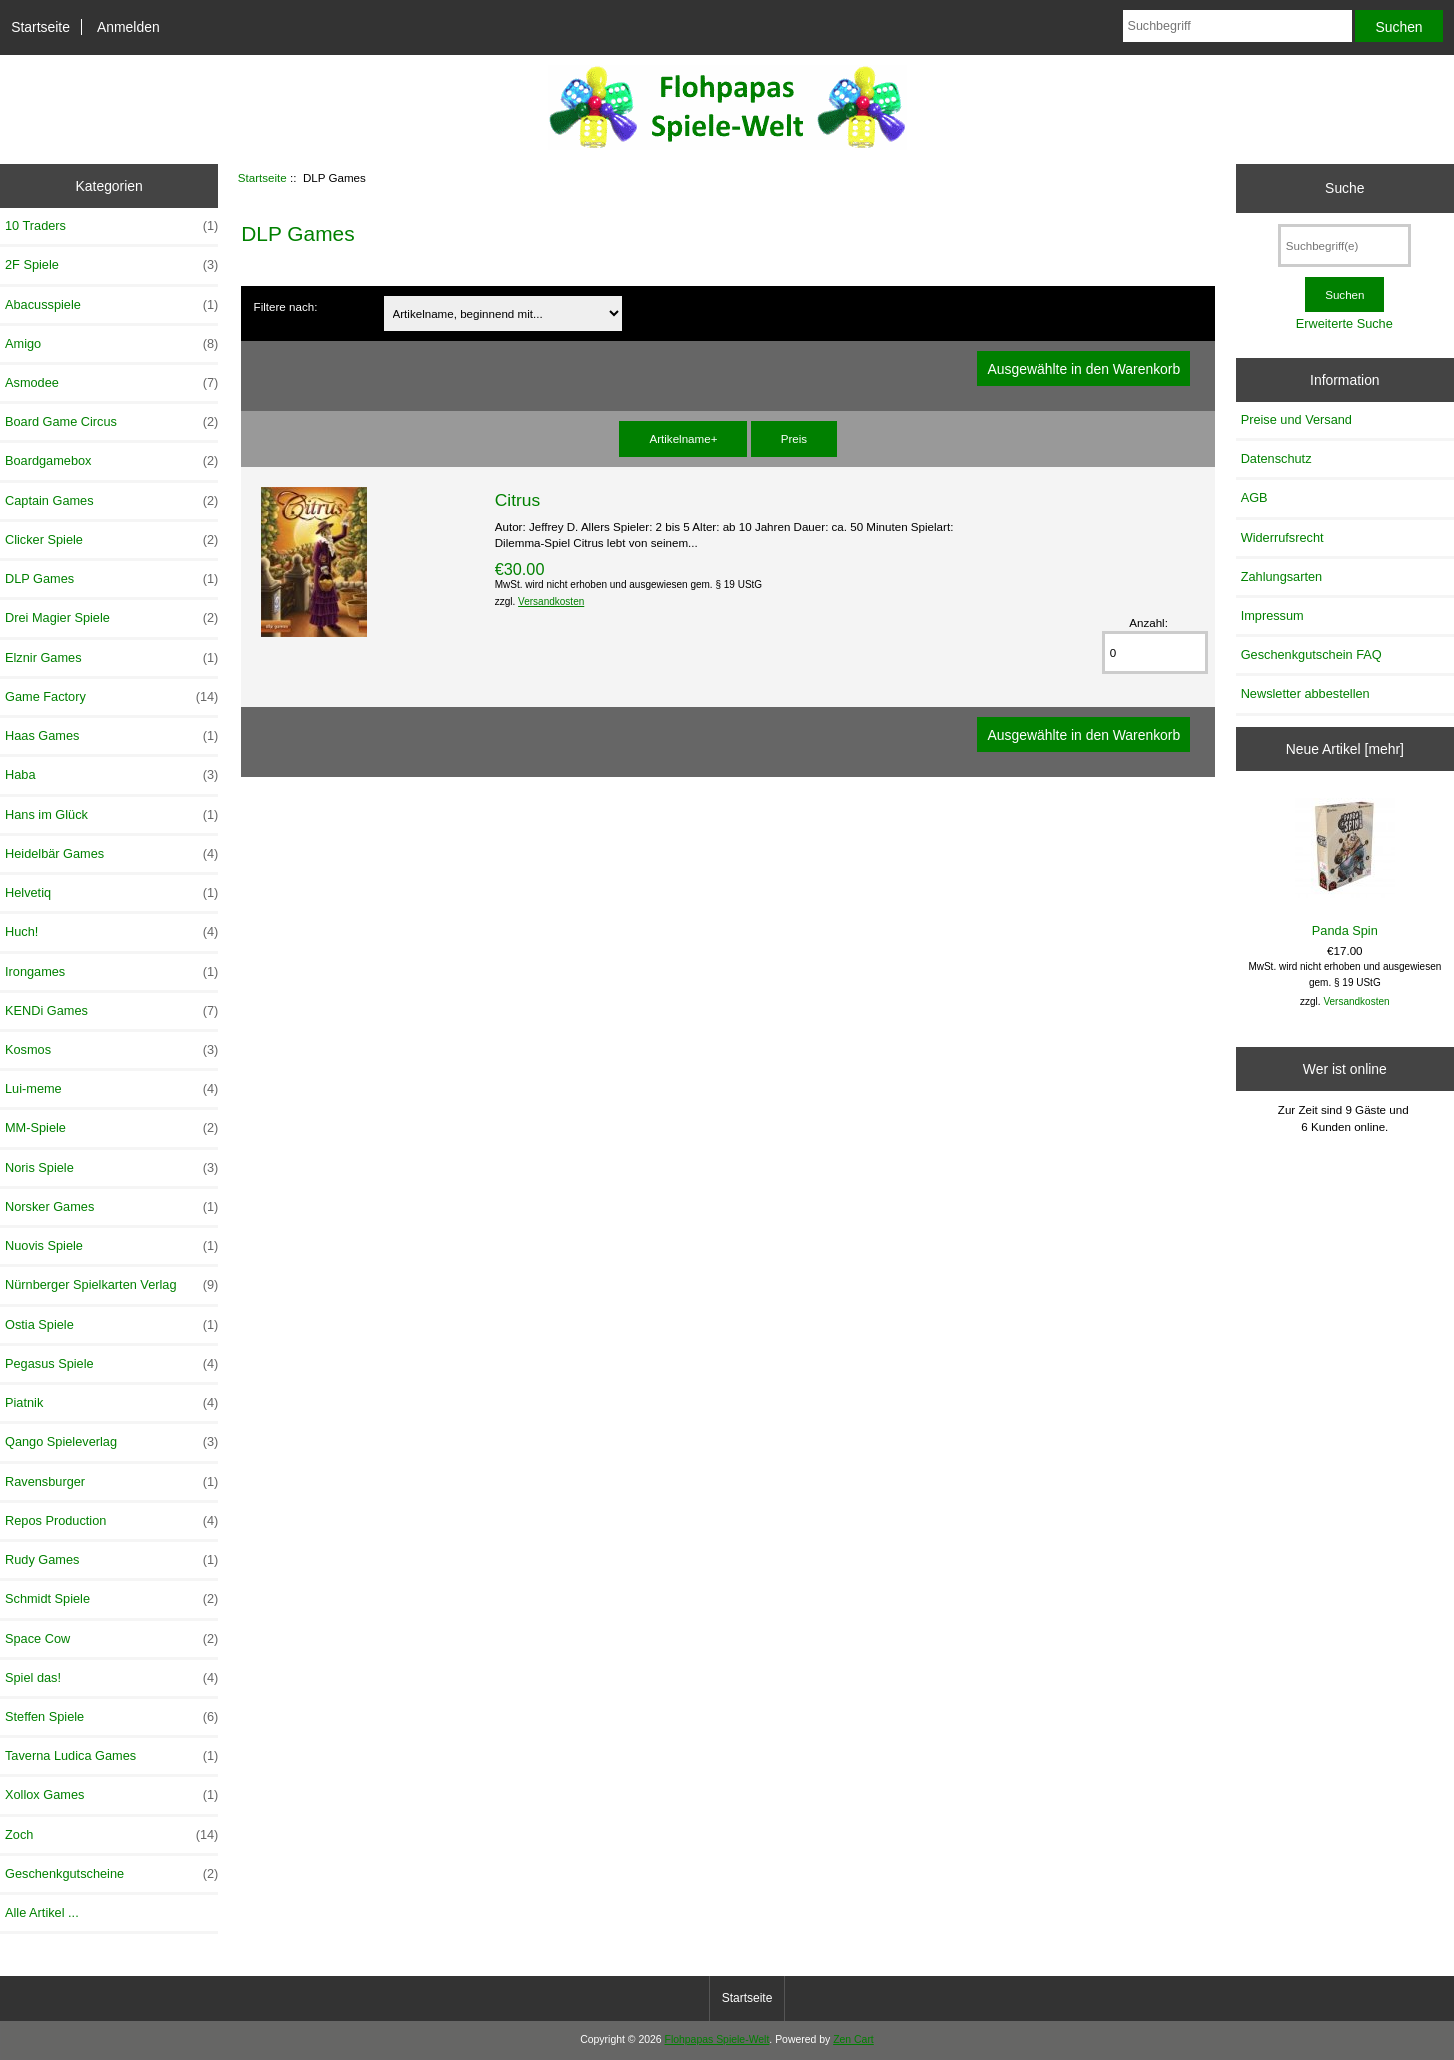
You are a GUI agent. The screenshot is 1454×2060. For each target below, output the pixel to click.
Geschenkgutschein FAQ (1311, 654)
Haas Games (111, 736)
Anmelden (128, 27)
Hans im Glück (111, 815)
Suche (1344, 188)
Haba (111, 775)
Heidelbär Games (111, 854)
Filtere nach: (286, 306)
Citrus (517, 500)
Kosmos (111, 1050)
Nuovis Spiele (111, 1246)
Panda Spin (1345, 867)
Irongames (111, 972)
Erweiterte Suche (1344, 323)
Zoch (111, 1835)
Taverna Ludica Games (111, 1756)
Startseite (40, 27)
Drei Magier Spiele (111, 618)
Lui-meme (111, 1089)
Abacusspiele (111, 305)
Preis (794, 438)
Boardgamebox (111, 461)
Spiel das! (111, 1678)
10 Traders (111, 226)
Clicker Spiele (111, 540)
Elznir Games (111, 658)
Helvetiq (111, 893)
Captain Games (111, 501)
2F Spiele (111, 265)
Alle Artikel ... (42, 1912)
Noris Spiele (111, 1168)
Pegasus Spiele (111, 1364)
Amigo (111, 344)
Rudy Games (111, 1560)
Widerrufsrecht (1282, 537)
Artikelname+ (683, 438)
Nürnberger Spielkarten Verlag (111, 1285)
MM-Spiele (111, 1128)
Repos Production (111, 1521)
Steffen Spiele (111, 1717)
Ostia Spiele (111, 1325)
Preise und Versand (1296, 419)
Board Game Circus (111, 422)
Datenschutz (1276, 458)
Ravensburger (111, 1482)
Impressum (1272, 615)
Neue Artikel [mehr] (1345, 749)
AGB (1254, 497)
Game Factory (111, 697)
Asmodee (111, 383)
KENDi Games (111, 1011)
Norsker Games (111, 1207)
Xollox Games (111, 1795)
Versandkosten (551, 601)
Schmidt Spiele (111, 1599)
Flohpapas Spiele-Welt (717, 2039)
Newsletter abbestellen (1305, 693)
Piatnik (111, 1403)
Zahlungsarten (1282, 576)
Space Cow (111, 1639)
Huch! (111, 932)
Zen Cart (853, 2039)
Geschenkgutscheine (111, 1874)
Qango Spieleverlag (111, 1442)
